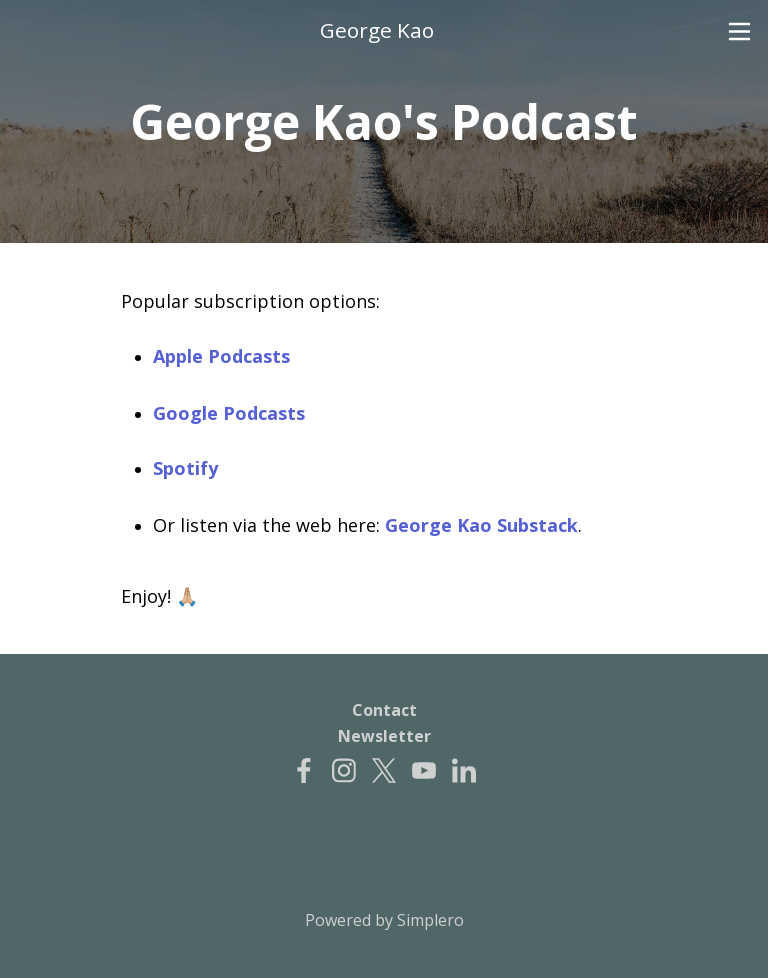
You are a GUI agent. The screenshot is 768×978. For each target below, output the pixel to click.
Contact (384, 710)
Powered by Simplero (384, 920)
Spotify (185, 468)
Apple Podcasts (221, 356)
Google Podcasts (229, 413)
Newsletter (384, 736)
